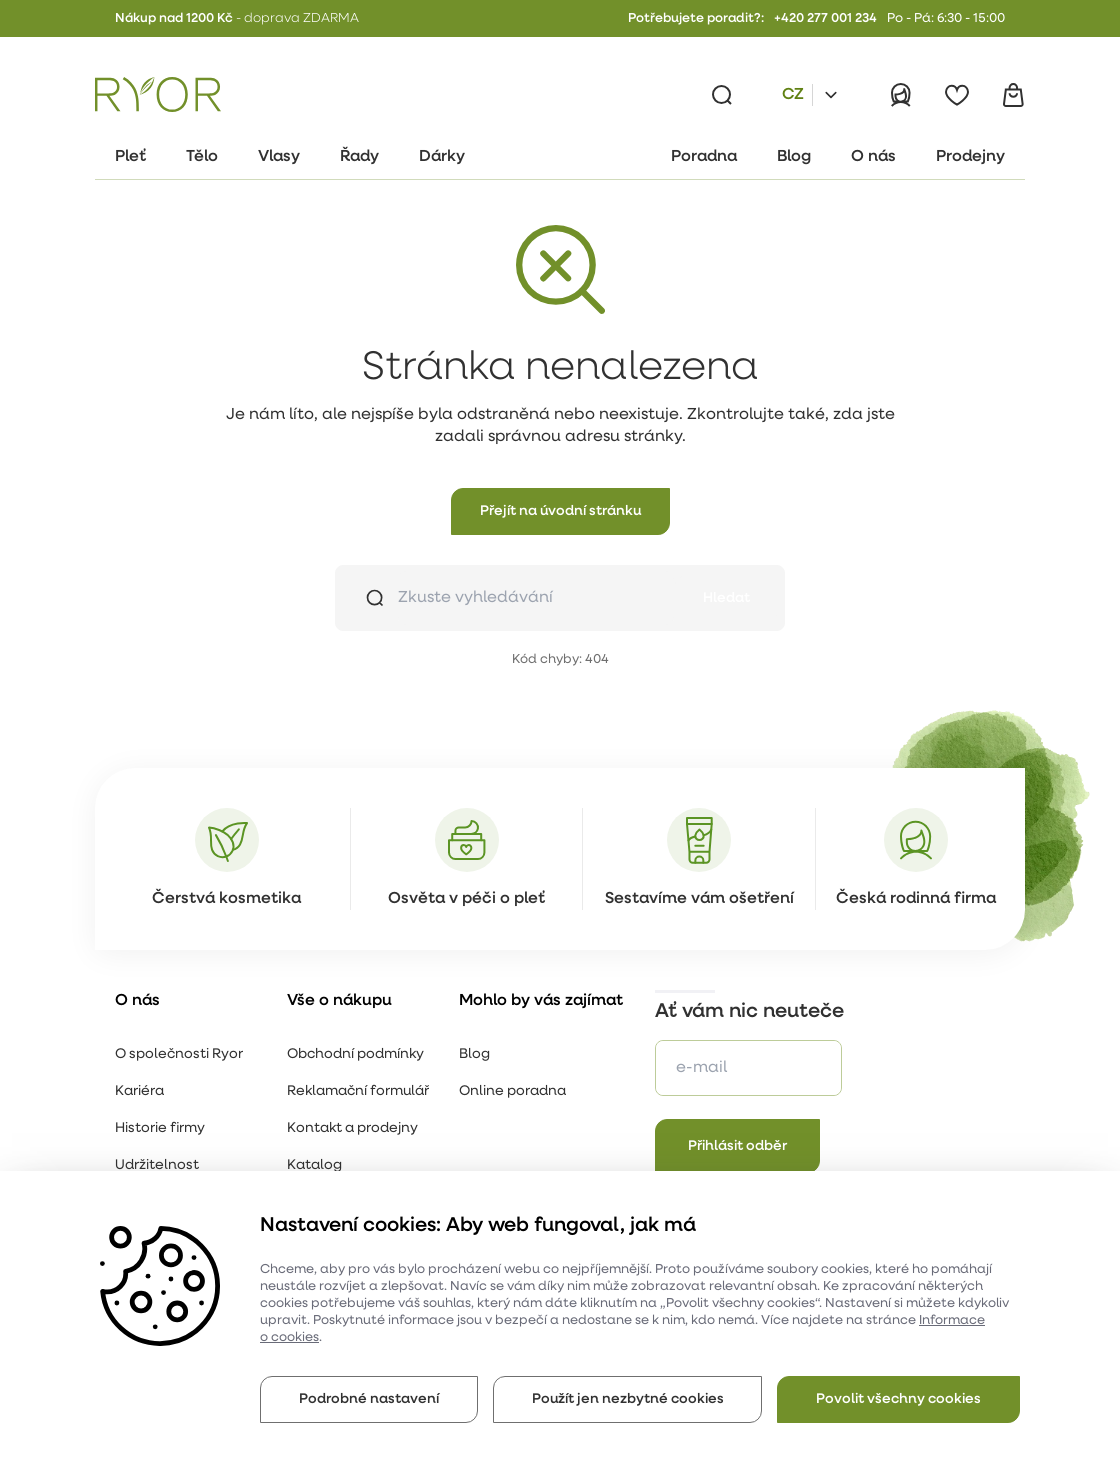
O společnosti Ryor (179, 1054)
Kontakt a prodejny (352, 1128)
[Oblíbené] (957, 95)
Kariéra (139, 1091)
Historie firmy (160, 1128)
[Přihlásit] (901, 95)
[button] (560, 511)
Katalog (314, 1165)
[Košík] (1013, 95)
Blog (474, 1054)
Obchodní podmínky (355, 1054)
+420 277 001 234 (825, 18)
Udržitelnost (157, 1165)
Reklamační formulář (358, 1091)
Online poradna (512, 1091)
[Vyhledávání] (722, 95)
